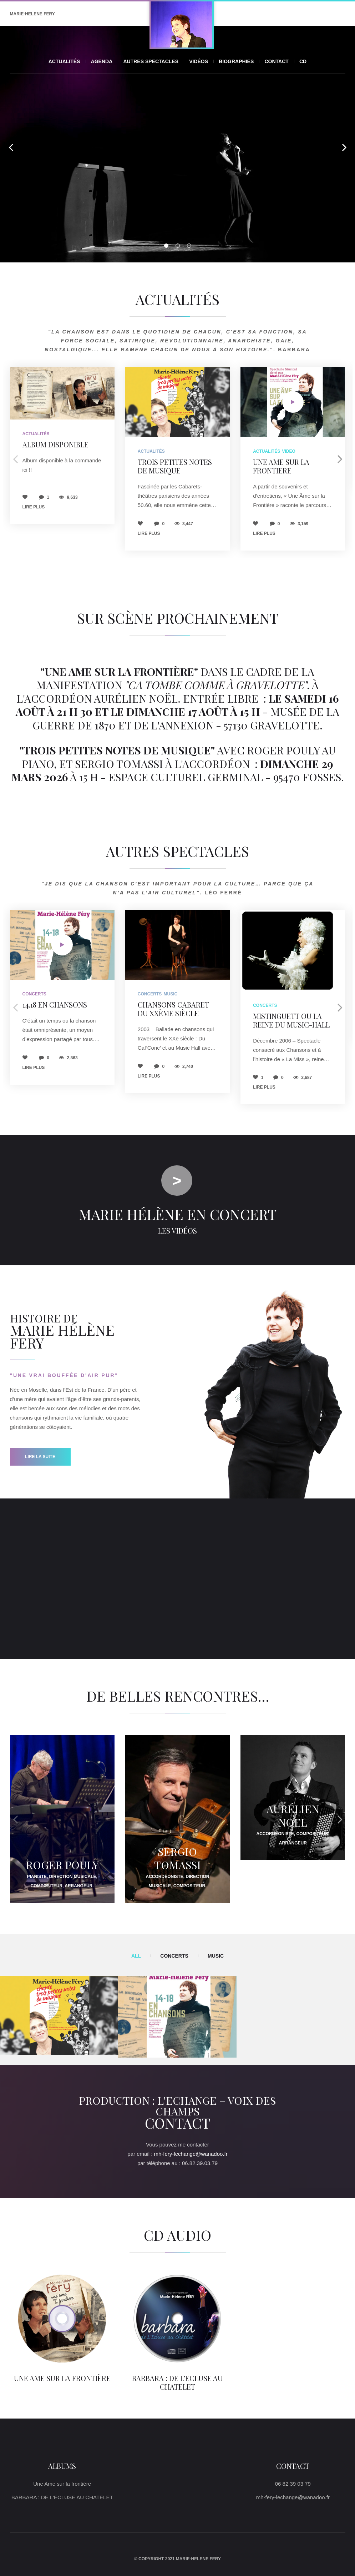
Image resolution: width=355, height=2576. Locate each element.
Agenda (102, 61)
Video (288, 451)
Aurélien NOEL (293, 1815)
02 (178, 245)
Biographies (236, 61)
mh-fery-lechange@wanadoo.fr (191, 2154)
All (136, 1956)
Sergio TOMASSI (177, 1858)
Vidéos (198, 61)
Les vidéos (177, 1230)
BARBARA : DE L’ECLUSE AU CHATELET (177, 2382)
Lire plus (33, 506)
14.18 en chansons (54, 1004)
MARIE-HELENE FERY (32, 13)
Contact (276, 61)
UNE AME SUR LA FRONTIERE (281, 466)
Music (171, 993)
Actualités (64, 61)
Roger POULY (62, 1865)
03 (189, 245)
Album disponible (55, 444)
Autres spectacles (150, 61)
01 (166, 245)
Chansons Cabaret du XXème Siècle (173, 1009)
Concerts (34, 993)
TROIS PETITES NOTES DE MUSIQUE (175, 466)
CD (302, 61)
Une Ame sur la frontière (62, 2378)
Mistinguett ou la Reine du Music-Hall (291, 1020)
